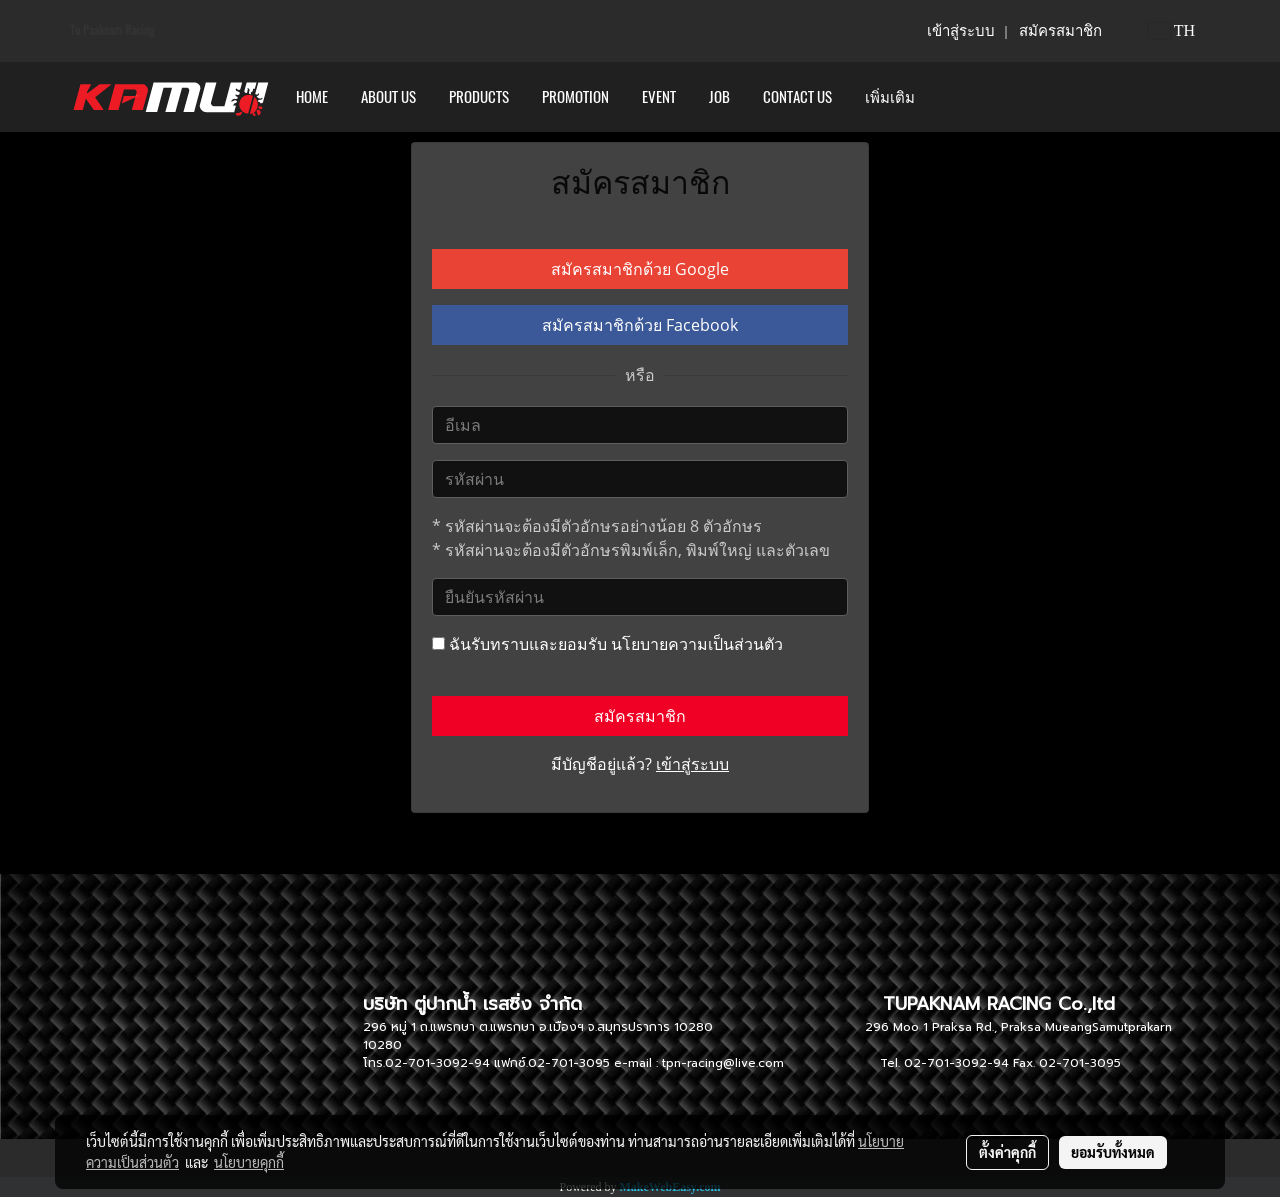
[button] (949, 97)
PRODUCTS (479, 97)
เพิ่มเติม (890, 97)
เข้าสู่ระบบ (961, 31)
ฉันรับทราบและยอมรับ (607, 644)
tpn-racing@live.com (723, 1063)
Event (659, 97)
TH (1172, 30)
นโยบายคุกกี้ (249, 1162)
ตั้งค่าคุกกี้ (1007, 1152)
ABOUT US (388, 97)
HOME (312, 97)
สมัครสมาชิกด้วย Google (640, 269)
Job (719, 97)
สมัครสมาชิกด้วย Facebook (640, 325)
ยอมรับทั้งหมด (1113, 1152)
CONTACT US (797, 97)
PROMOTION (575, 97)
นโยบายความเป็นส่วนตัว (697, 644)
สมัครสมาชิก (1060, 31)
